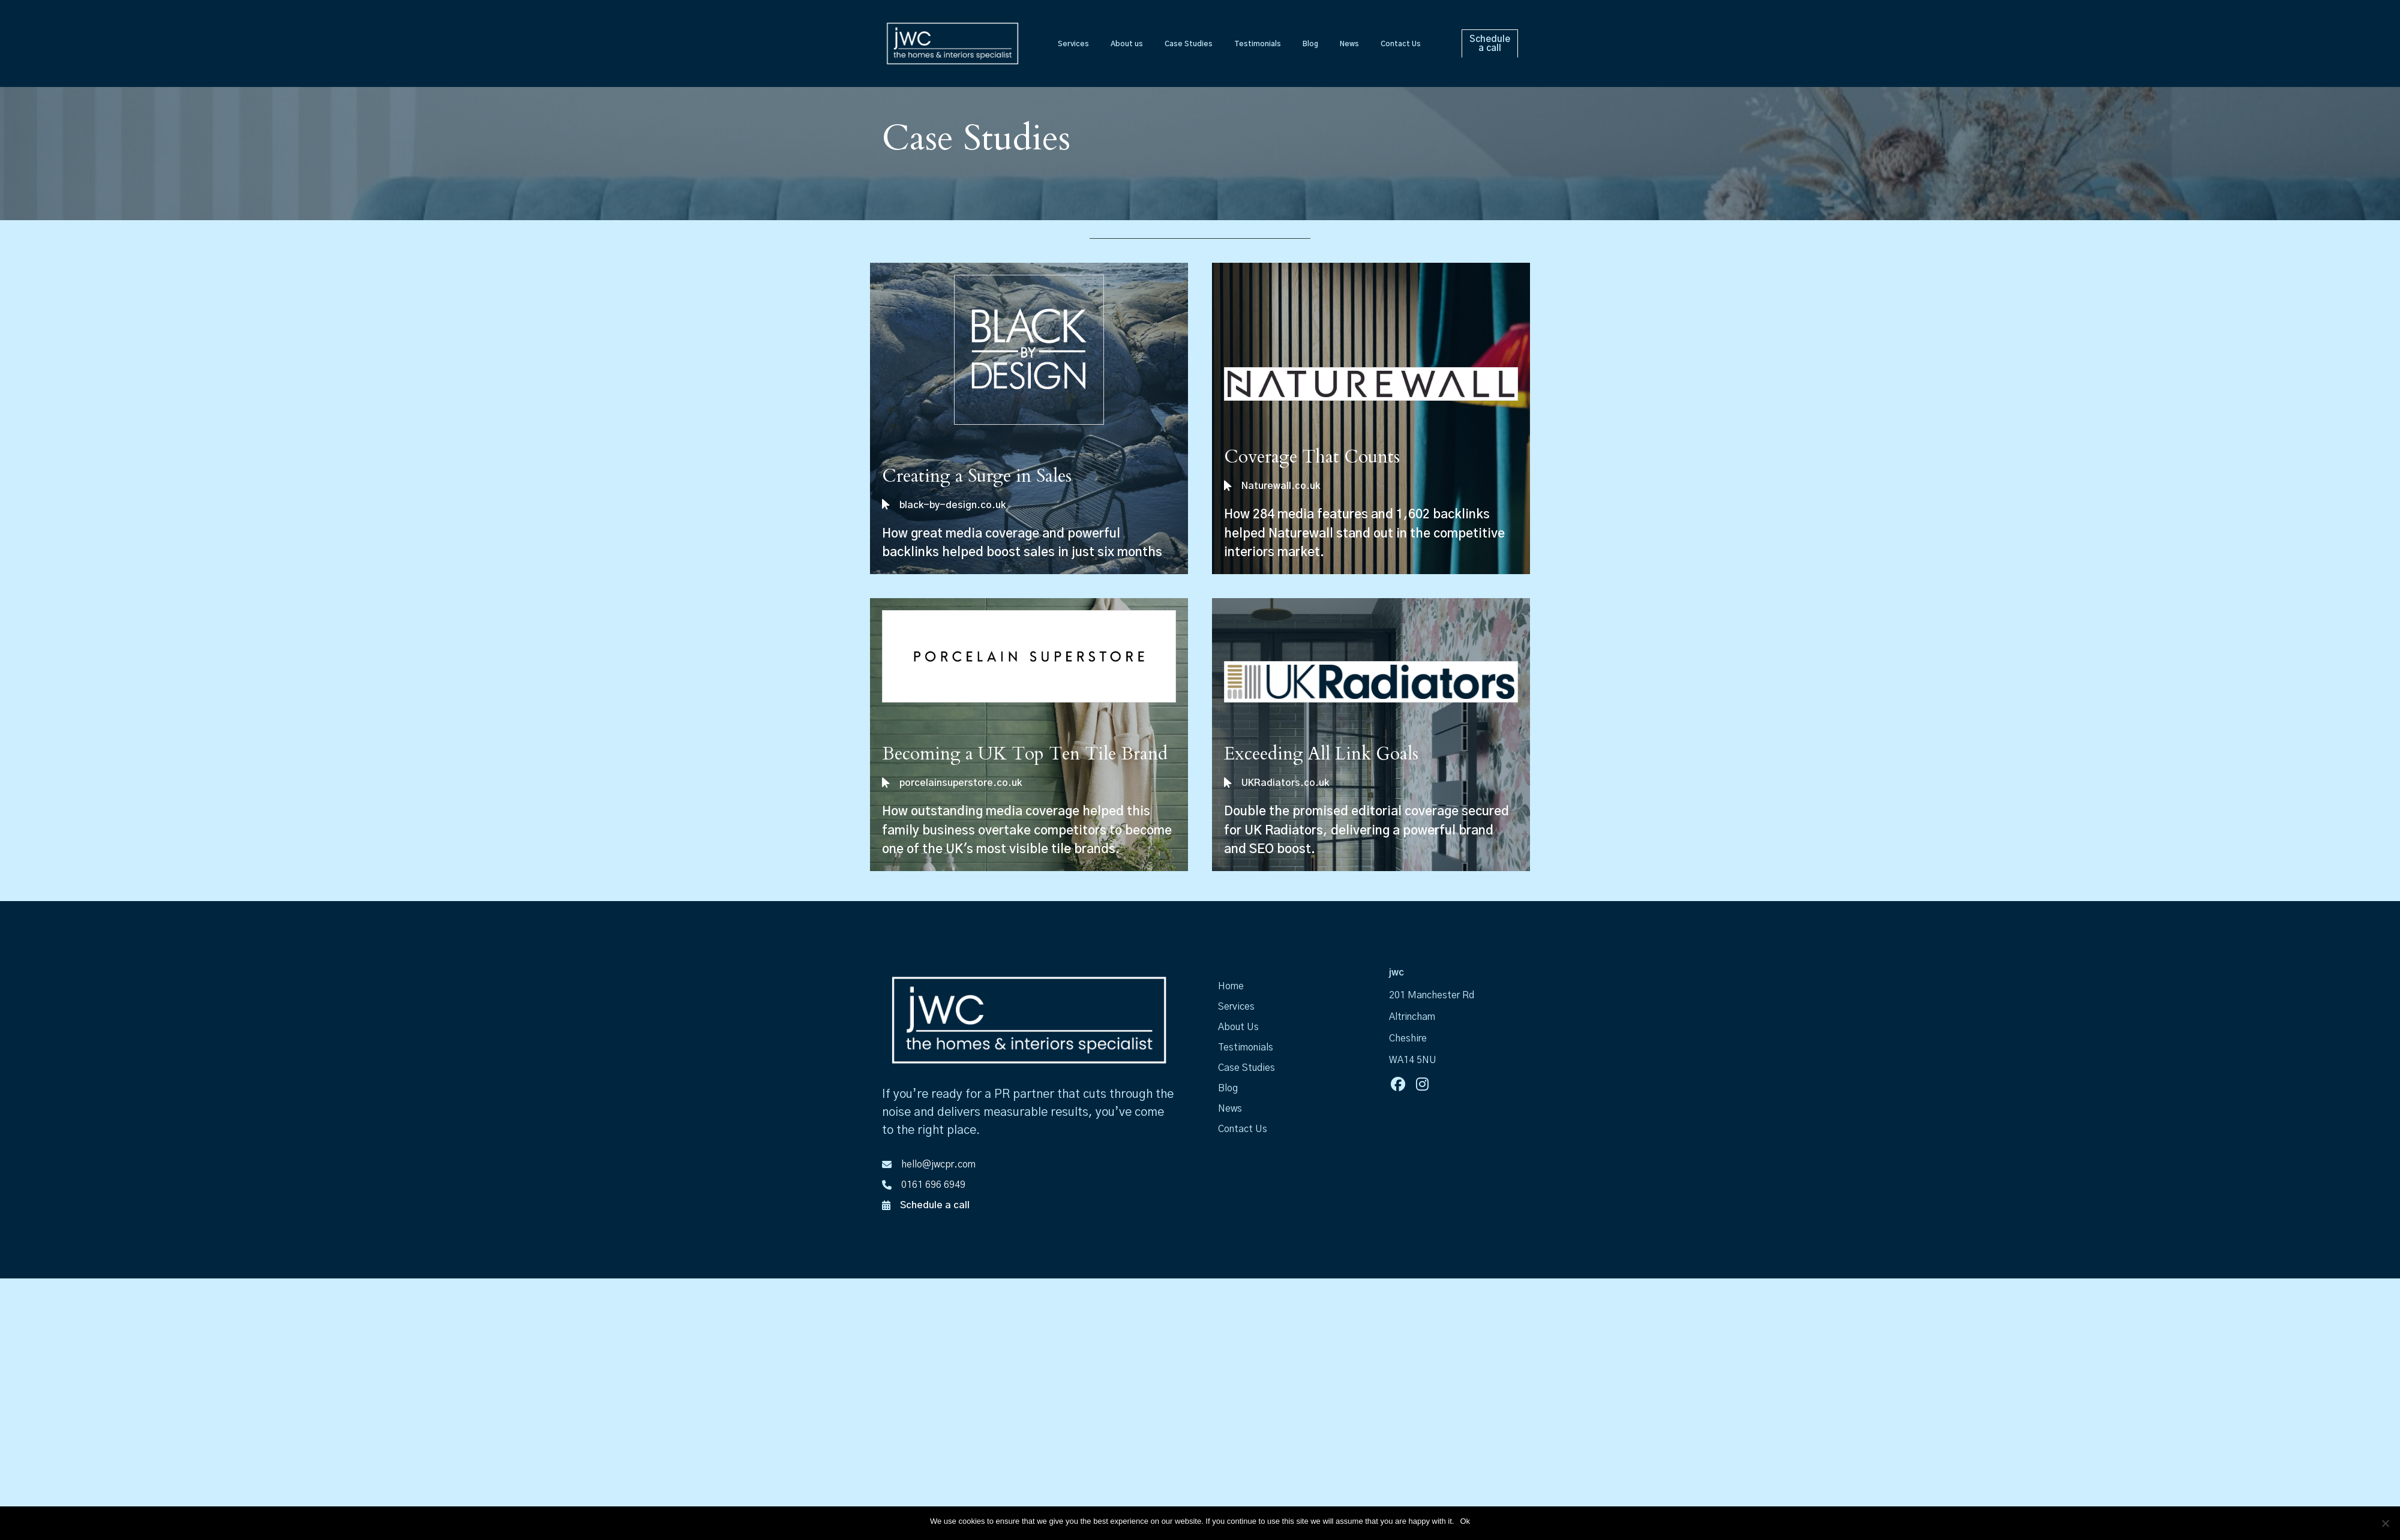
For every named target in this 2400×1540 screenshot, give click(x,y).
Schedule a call (935, 1205)
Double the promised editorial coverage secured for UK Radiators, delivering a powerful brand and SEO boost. (1366, 830)
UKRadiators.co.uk (1285, 783)
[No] (2385, 1523)
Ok (1465, 1521)
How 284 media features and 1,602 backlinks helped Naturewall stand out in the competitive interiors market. (1364, 533)
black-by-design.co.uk (952, 505)
